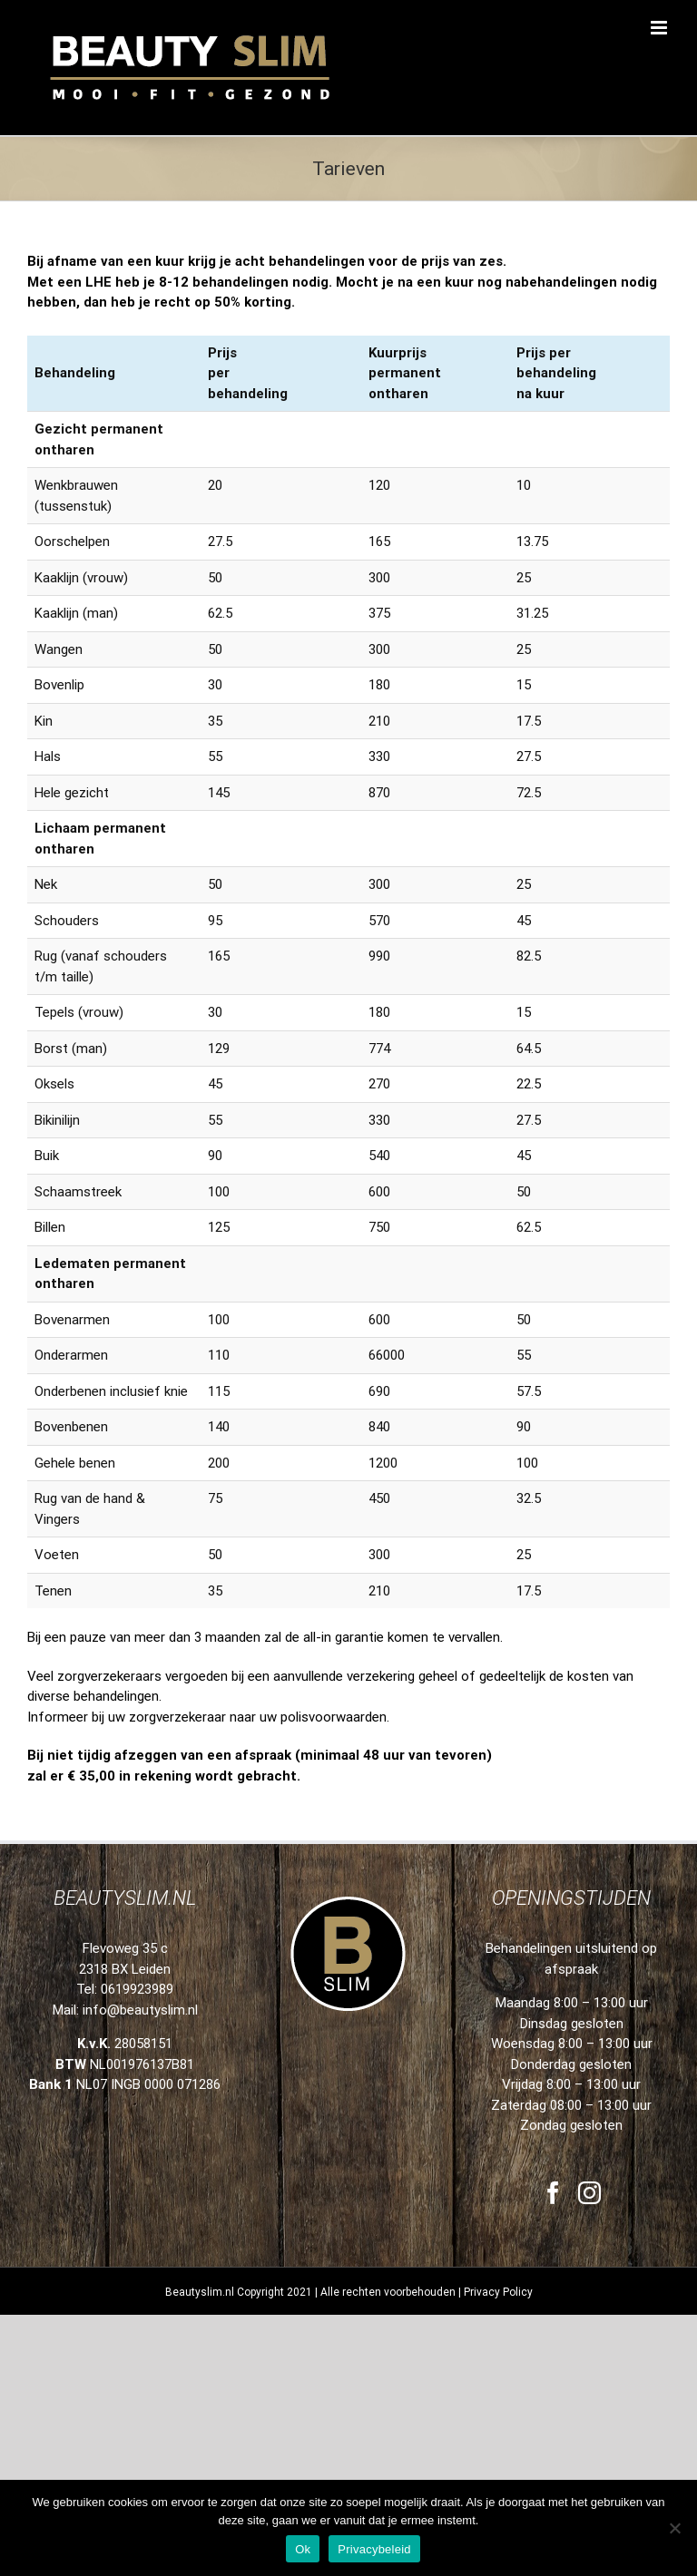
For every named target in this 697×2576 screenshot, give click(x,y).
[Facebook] (553, 2070)
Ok (302, 2549)
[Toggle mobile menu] (660, 27)
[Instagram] (589, 2070)
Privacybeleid (374, 2549)
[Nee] (674, 2528)
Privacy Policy (498, 2169)
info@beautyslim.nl (140, 1887)
